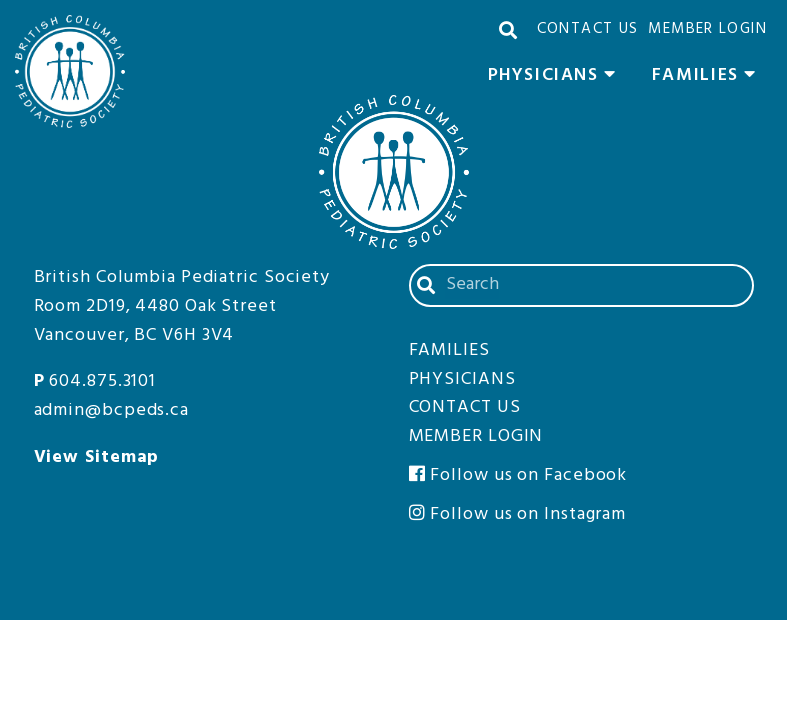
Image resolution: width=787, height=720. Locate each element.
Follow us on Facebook (518, 475)
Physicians (557, 78)
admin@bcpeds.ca (112, 410)
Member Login (707, 29)
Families (709, 78)
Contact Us (588, 29)
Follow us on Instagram (518, 514)
